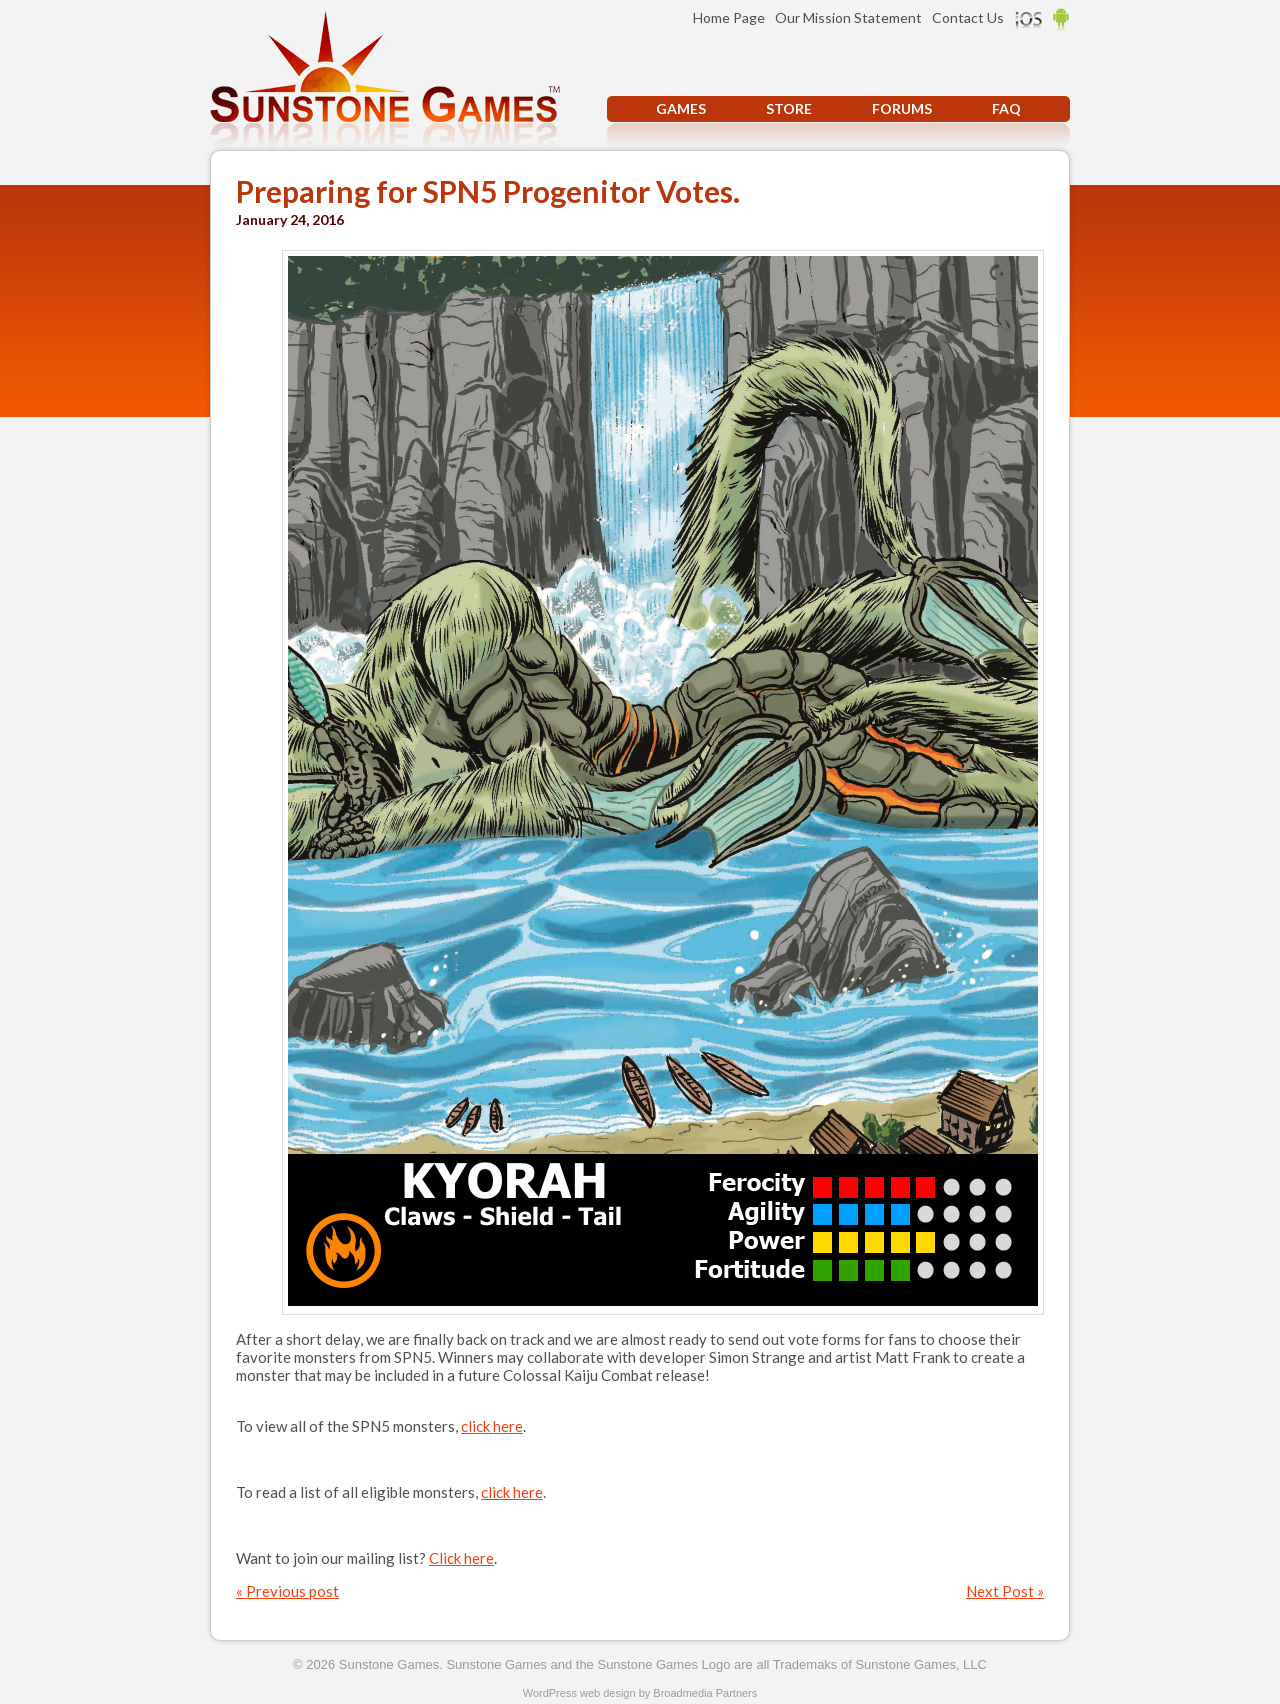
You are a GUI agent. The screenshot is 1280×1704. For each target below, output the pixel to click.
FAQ (1006, 108)
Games (681, 108)
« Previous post (287, 1591)
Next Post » (1005, 1591)
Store (789, 108)
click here (492, 1426)
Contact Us (968, 17)
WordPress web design (579, 1693)
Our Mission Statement (848, 17)
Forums (902, 108)
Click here (461, 1558)
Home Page (729, 17)
